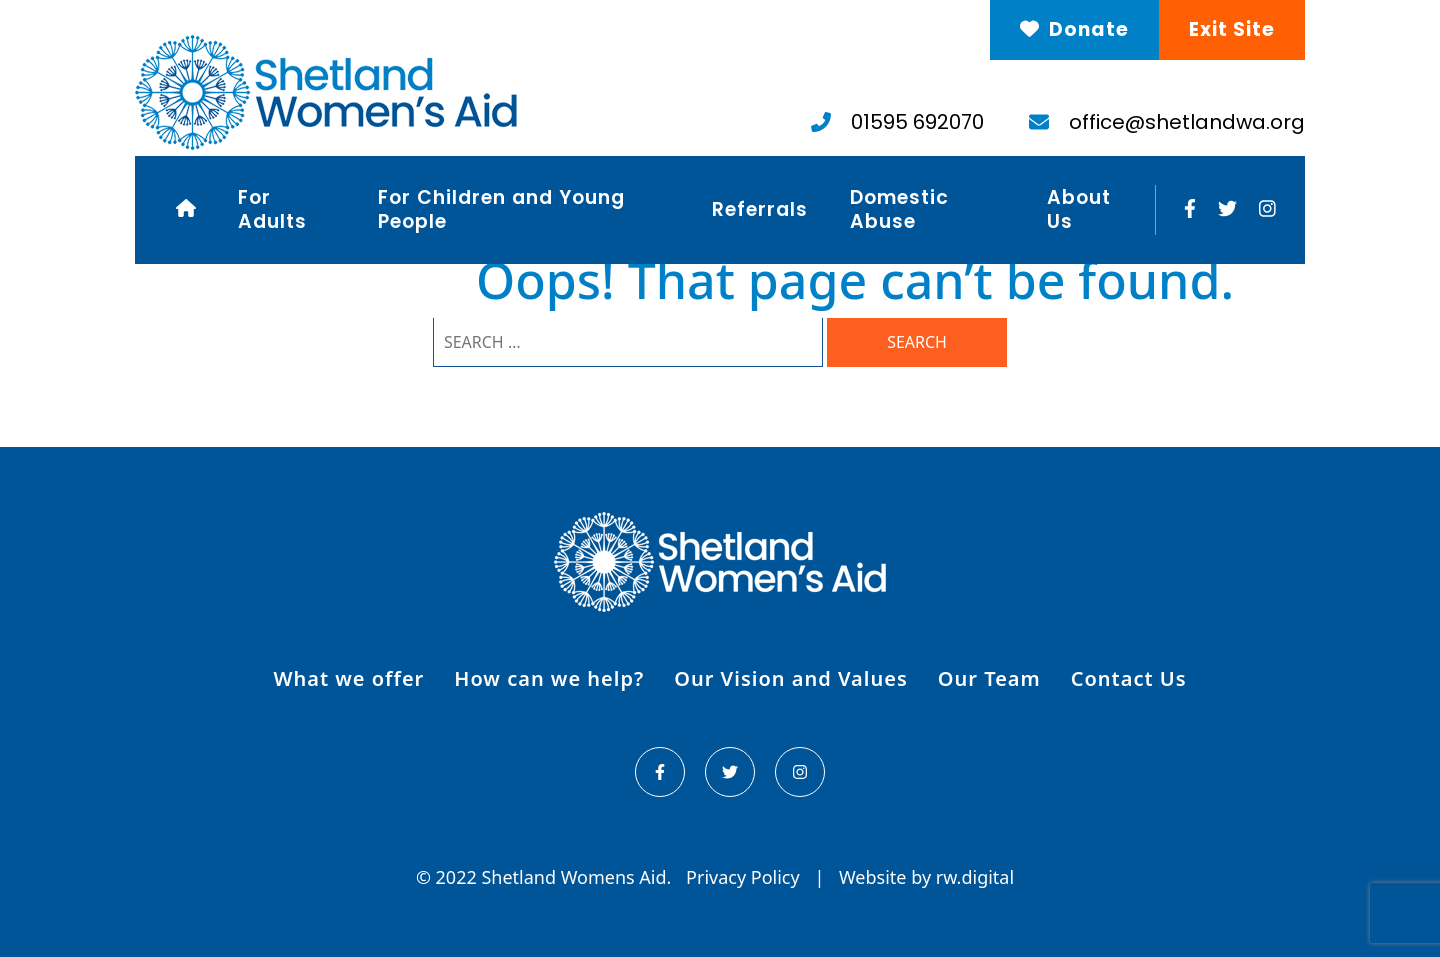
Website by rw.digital (926, 877)
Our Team (989, 678)
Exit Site (1232, 29)
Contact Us (1129, 678)
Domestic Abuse (899, 209)
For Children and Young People (501, 209)
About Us (1079, 209)
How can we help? (549, 678)
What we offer (348, 678)
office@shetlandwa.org (1167, 122)
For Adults (272, 209)
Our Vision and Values (791, 678)
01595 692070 (897, 122)
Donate (1074, 29)
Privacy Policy (745, 877)
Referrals (760, 209)
